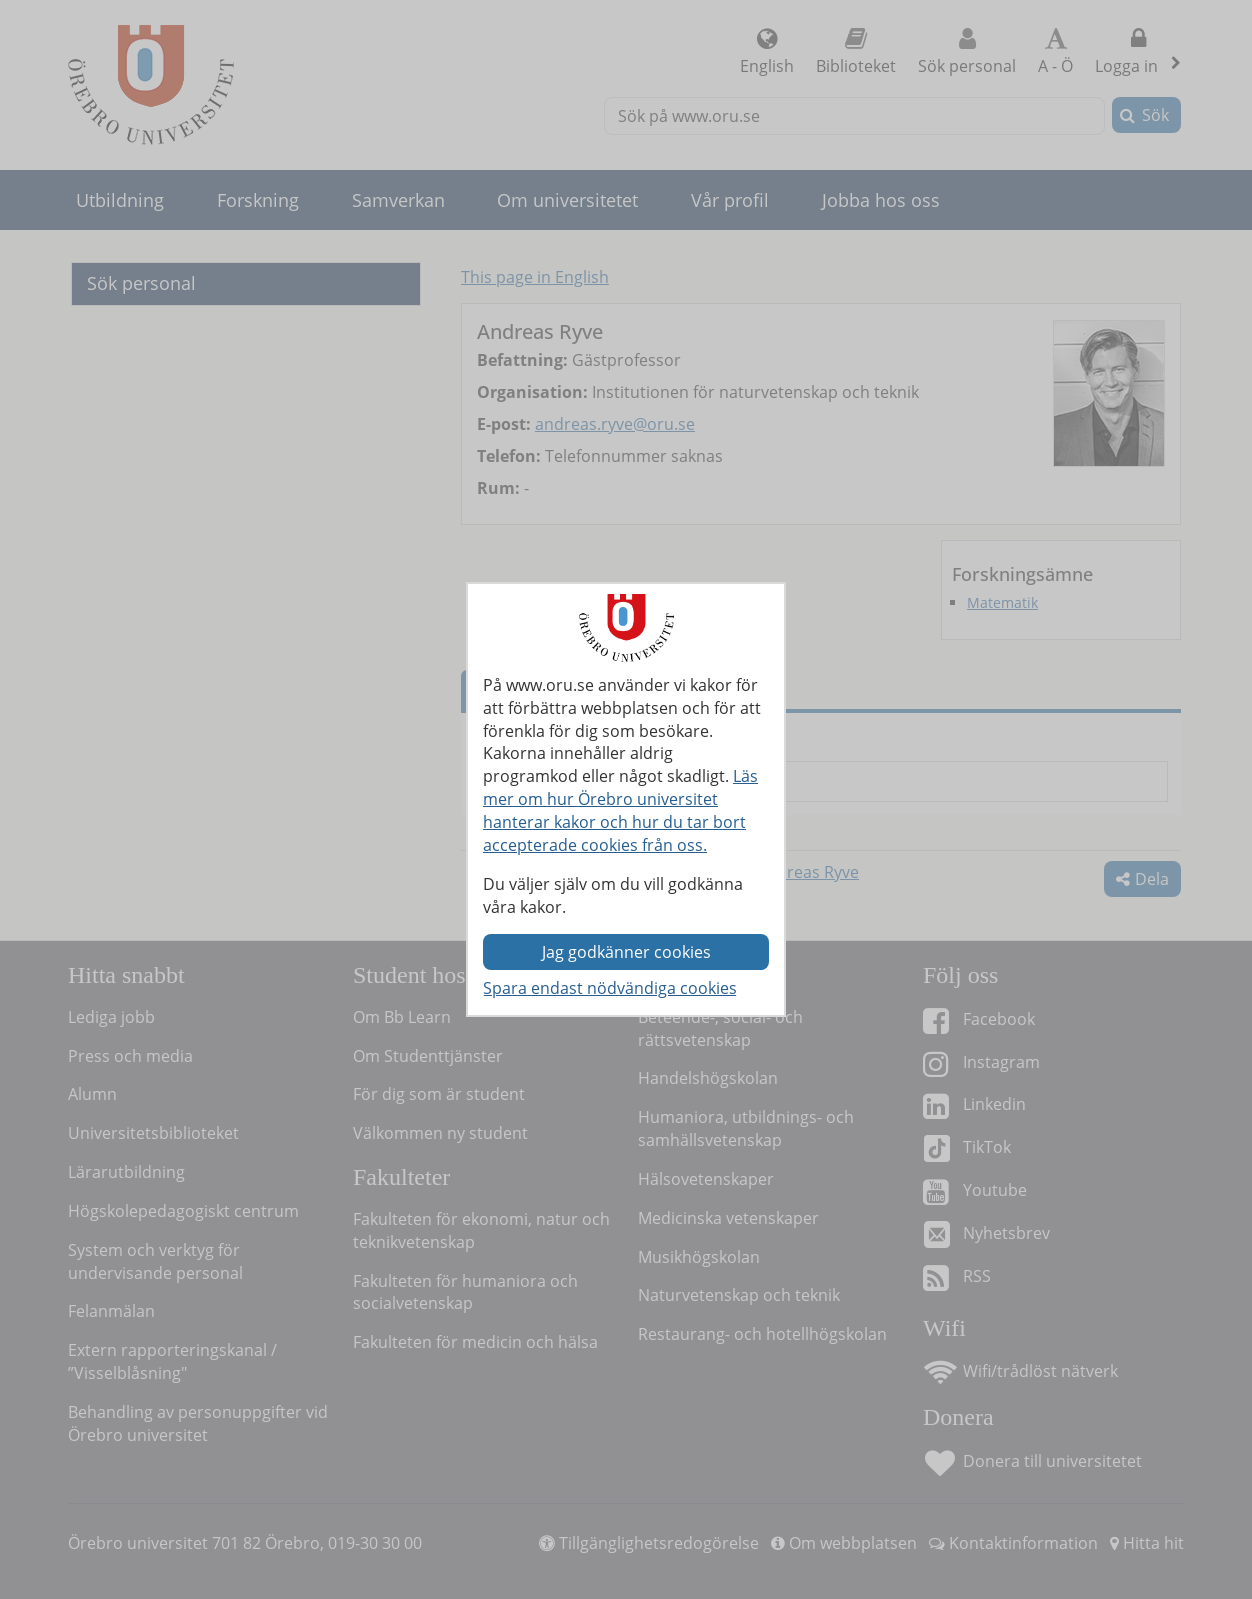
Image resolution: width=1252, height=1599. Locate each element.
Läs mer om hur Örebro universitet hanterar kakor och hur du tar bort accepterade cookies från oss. (620, 810)
